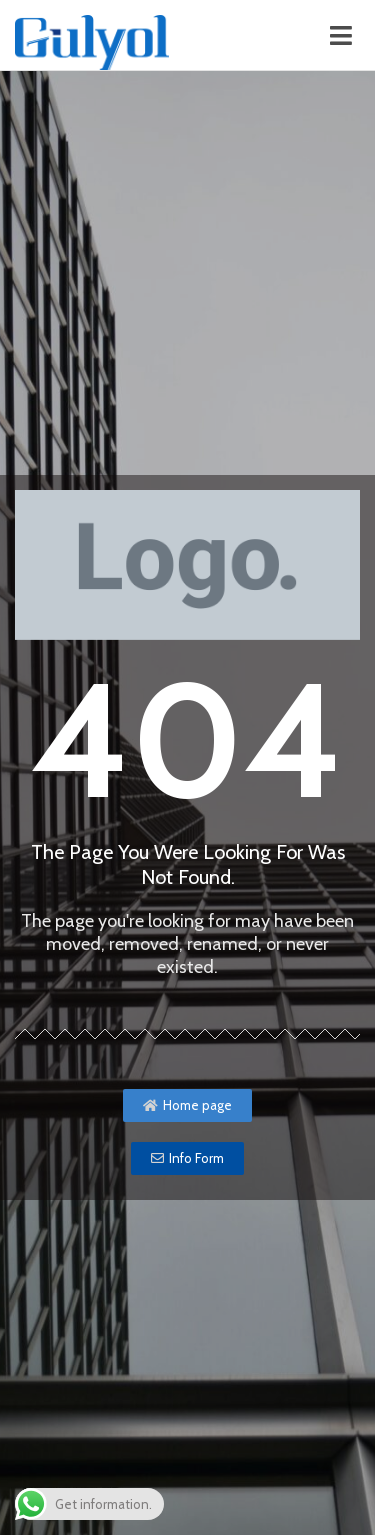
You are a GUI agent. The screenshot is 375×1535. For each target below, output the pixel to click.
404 (187, 740)
